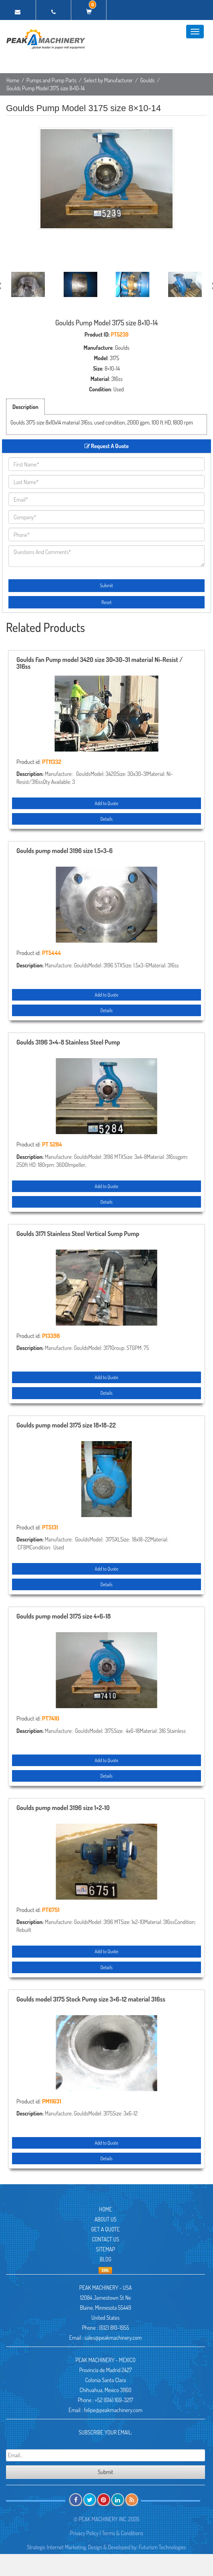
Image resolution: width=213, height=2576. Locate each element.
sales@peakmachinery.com (113, 2337)
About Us (105, 2219)
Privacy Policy (84, 2533)
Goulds (147, 80)
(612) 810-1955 (114, 2327)
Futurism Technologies (162, 2547)
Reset (106, 602)
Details (106, 819)
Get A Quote (105, 2229)
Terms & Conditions (122, 2533)
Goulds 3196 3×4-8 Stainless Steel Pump (68, 1042)
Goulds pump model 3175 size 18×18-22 (66, 1425)
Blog (105, 2259)
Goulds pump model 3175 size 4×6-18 (63, 1616)
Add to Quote (106, 803)
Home (12, 80)
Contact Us (105, 2239)
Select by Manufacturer (108, 80)
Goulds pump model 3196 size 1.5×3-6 (64, 851)
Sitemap (105, 2249)
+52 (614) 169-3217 (114, 2400)
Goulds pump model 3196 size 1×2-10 (63, 1808)
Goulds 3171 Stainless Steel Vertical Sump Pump (77, 1234)
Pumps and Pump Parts (51, 80)
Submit (106, 585)
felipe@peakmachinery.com (113, 2410)
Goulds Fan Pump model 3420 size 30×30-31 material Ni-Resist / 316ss (99, 663)
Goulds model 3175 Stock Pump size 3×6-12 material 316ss (90, 1999)
